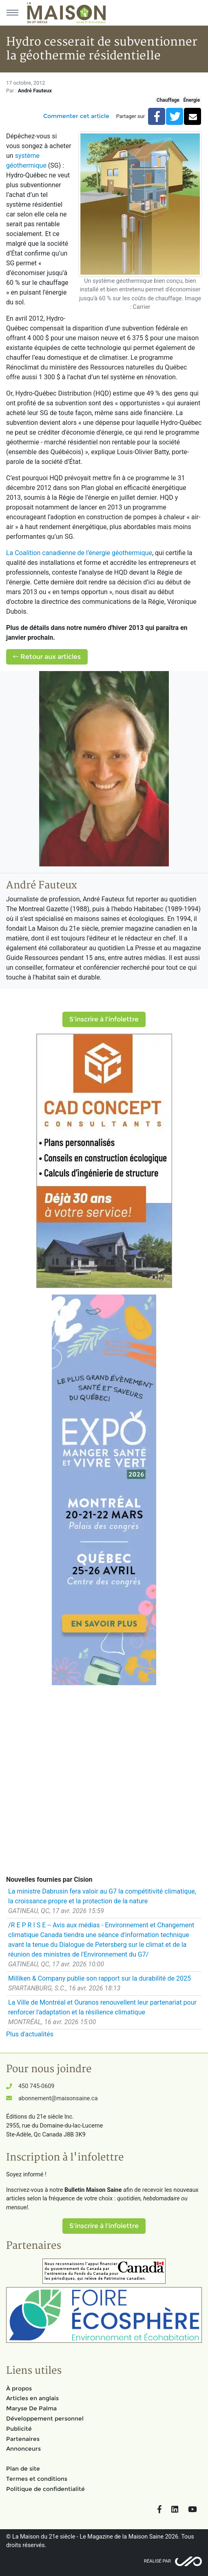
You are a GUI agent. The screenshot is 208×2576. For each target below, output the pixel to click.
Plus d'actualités (29, 2034)
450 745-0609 (36, 2086)
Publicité (19, 2428)
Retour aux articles (47, 656)
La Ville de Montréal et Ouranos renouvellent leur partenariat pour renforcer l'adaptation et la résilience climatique (102, 2007)
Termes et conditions (36, 2478)
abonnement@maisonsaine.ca (57, 2098)
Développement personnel (45, 2418)
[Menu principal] (12, 12)
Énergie (191, 100)
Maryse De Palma (31, 2408)
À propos (19, 2388)
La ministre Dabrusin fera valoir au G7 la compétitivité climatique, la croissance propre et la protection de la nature (102, 1896)
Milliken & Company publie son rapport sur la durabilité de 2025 (99, 1978)
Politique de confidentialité (45, 2489)
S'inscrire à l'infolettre (104, 1019)
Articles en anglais (32, 2398)
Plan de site (23, 2468)
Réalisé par (157, 2561)
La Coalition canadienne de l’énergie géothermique (79, 553)
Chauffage (168, 100)
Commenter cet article (76, 116)
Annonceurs (23, 2448)
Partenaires (23, 2439)
